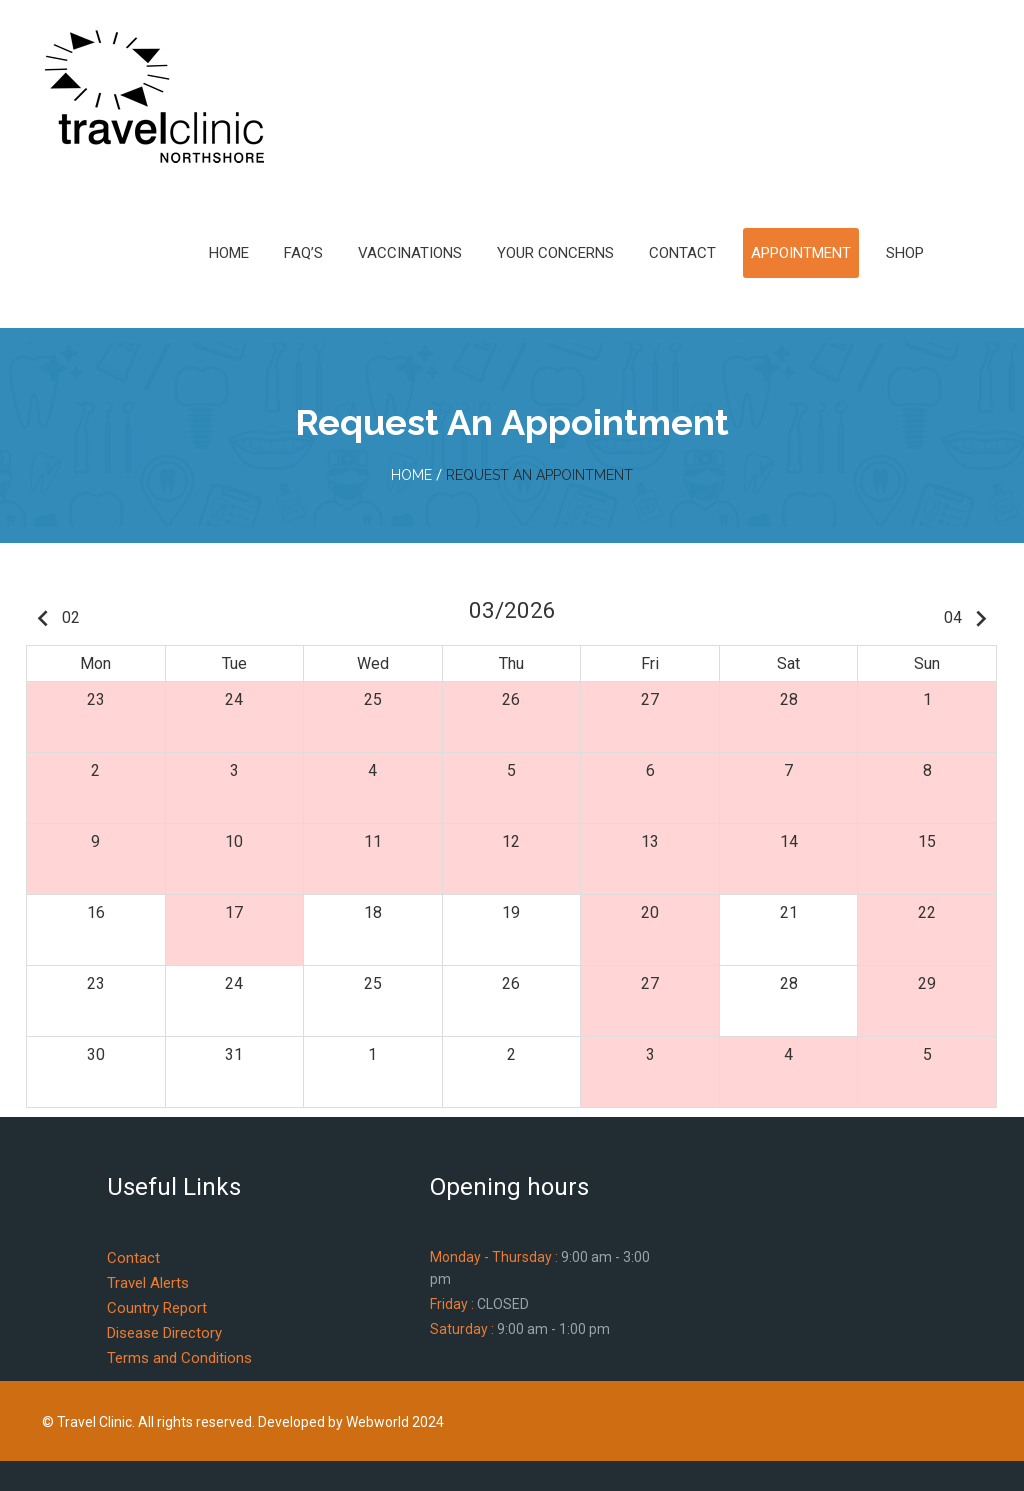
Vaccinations (410, 253)
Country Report (157, 1308)
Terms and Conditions (179, 1358)
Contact (682, 253)
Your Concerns (555, 253)
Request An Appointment (539, 475)
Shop (905, 253)
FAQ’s (303, 253)
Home (229, 253)
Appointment (801, 253)
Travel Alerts (148, 1283)
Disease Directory (164, 1333)
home (411, 475)
